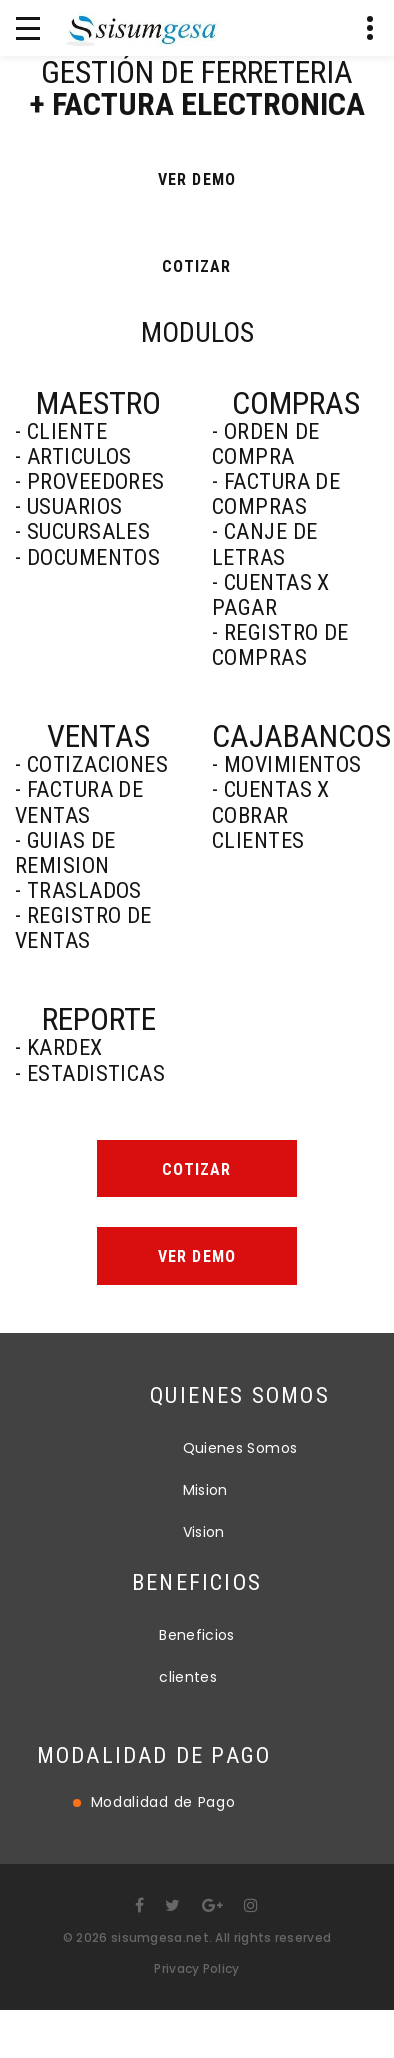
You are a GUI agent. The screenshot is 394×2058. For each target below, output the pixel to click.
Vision (274, 1532)
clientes (188, 1654)
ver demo (197, 178)
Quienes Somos (310, 1448)
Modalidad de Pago (92, 1802)
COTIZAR (196, 266)
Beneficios (197, 1612)
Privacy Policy (196, 1968)
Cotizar (196, 1169)
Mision (275, 1490)
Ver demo (197, 1256)
